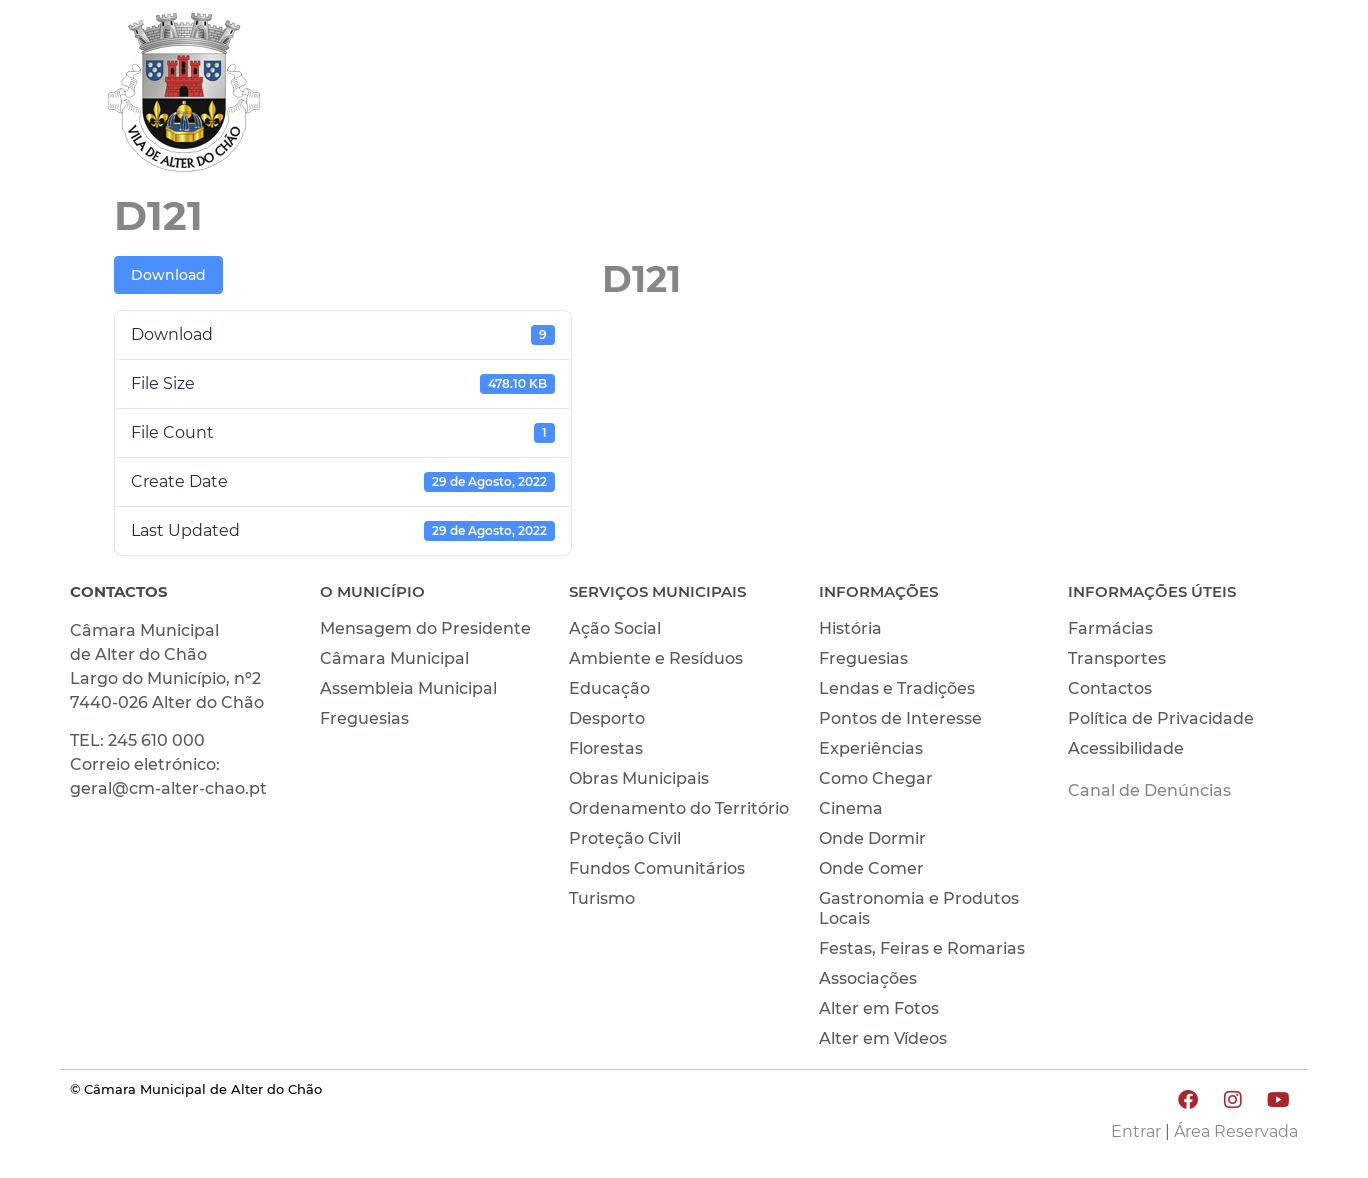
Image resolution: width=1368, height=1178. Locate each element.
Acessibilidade (1126, 748)
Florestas (606, 748)
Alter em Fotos (879, 1008)
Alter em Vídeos (883, 1038)
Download (168, 275)
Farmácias (1110, 628)
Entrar (1136, 1131)
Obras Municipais (639, 778)
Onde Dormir (872, 838)
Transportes (1117, 658)
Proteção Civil (625, 838)
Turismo (602, 898)
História (850, 628)
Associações (868, 978)
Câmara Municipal (394, 658)
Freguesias (364, 718)
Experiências (871, 748)
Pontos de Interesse (900, 718)
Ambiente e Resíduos (656, 658)
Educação (609, 688)
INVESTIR (1245, 97)
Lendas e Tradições (897, 688)
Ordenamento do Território (679, 808)
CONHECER (1108, 97)
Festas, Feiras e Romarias (922, 948)
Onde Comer (871, 868)
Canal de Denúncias (1149, 790)
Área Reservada (1236, 1131)
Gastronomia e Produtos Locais (919, 908)
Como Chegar (876, 778)
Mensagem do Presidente (425, 628)
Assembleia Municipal (408, 688)
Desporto (607, 718)
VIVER (985, 97)
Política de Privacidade (1161, 718)
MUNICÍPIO (863, 97)
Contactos (1110, 688)
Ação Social (615, 628)
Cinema (851, 808)
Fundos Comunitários (657, 868)
